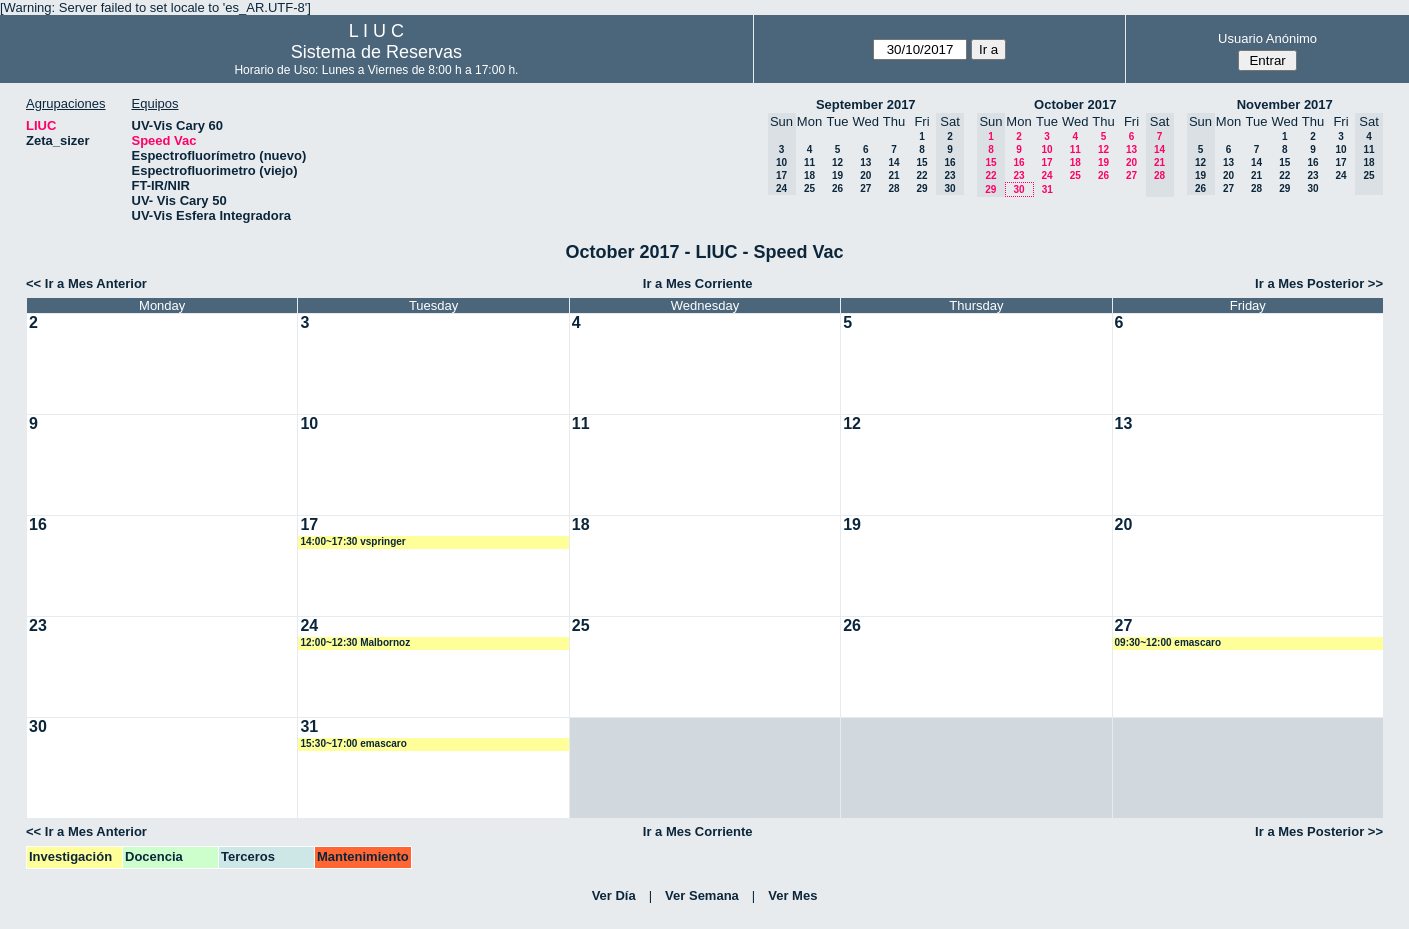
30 (1018, 189)
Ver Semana (702, 895)
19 (837, 175)
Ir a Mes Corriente (698, 283)
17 (1046, 162)
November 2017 (1285, 104)
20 (865, 175)
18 (809, 175)
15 (921, 162)
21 (893, 175)
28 (893, 188)
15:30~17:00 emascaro (353, 743)
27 (865, 188)
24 (1046, 175)
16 (1018, 162)
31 (1047, 189)
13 (865, 162)
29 (921, 188)
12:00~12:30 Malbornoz (355, 642)
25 (809, 188)
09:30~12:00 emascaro (1168, 642)
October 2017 (1075, 104)
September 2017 (866, 104)
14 (893, 162)
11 (809, 162)
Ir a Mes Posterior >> (1319, 283)
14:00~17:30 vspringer (352, 541)
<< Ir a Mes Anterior (86, 283)
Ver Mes (792, 895)
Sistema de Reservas (376, 52)
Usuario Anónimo (1267, 38)
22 (921, 175)
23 (1018, 175)
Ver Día (614, 895)
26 (837, 188)
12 (837, 162)
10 (1046, 149)
